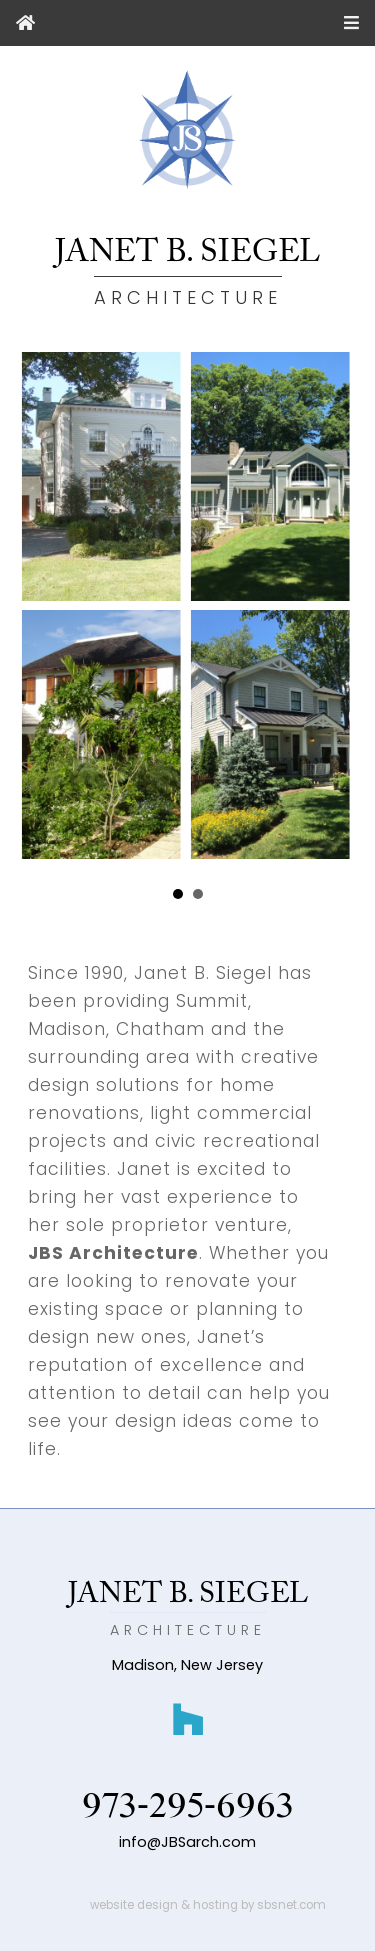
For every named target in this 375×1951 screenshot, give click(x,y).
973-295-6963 (188, 1806)
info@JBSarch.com (187, 1842)
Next (310, 895)
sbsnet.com (291, 1905)
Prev (65, 895)
